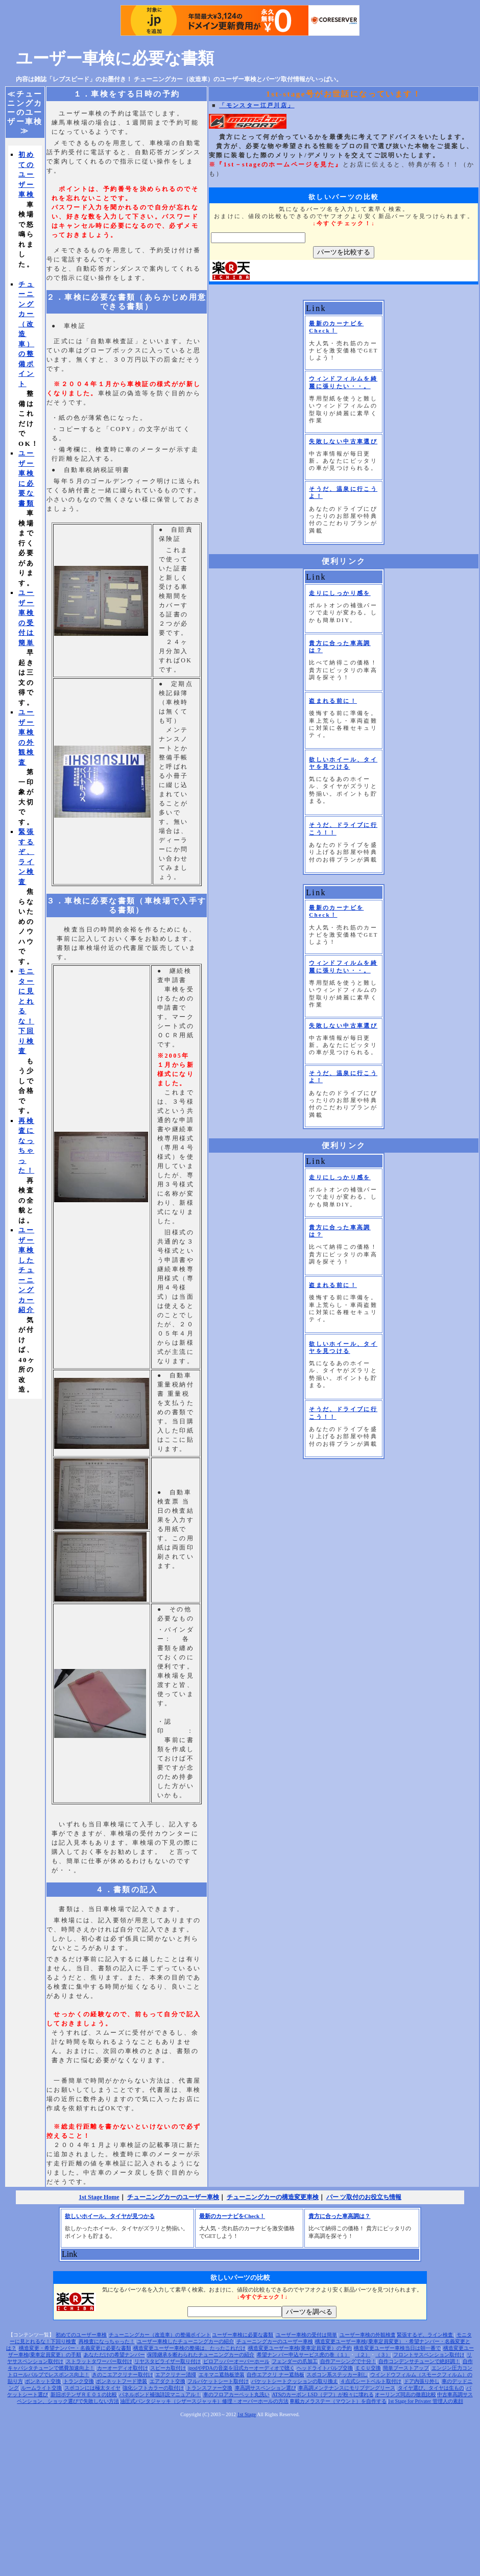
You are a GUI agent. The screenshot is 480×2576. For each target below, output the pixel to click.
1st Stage (246, 2414)
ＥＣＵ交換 (368, 2368)
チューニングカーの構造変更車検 (273, 2197)
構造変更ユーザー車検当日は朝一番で (397, 2348)
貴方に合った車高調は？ (339, 2216)
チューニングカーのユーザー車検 (173, 2197)
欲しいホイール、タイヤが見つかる (110, 2216)
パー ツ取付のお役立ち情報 (363, 2197)
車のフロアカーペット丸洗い (236, 2394)
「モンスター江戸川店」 (256, 105)
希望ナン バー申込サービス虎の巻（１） (303, 2354)
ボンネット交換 (43, 2381)
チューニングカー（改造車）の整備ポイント (26, 334)
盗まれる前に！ (333, 701)
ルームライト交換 (41, 2388)
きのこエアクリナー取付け (122, 2374)
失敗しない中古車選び (343, 441)
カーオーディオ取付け (122, 2368)
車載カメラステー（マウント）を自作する (338, 2401)
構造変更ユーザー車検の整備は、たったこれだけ (189, 2348)
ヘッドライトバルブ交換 (325, 2368)
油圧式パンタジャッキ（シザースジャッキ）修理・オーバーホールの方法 (204, 2401)
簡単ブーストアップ (406, 2368)
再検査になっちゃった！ (107, 2341)
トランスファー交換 (209, 2388)
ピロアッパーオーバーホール (236, 2361)
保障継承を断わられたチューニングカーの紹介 (200, 2354)
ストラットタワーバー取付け (99, 2361)
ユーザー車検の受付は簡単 (306, 2335)
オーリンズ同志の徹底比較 (405, 2394)
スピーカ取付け (168, 2368)
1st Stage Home (99, 2197)
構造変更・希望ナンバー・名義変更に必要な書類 (75, 2348)
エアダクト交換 (167, 2381)
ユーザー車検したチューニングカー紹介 (26, 1270)
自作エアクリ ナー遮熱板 (275, 2374)
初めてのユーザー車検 (26, 174)
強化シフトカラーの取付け (153, 2388)
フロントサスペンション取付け (429, 2354)
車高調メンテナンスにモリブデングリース (346, 2388)
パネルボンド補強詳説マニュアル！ (160, 2394)
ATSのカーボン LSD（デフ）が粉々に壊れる (322, 2394)
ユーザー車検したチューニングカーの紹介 (185, 2341)
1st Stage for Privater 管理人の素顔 (425, 2401)
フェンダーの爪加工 (295, 2361)
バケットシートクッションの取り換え (294, 2381)
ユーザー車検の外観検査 (368, 2335)
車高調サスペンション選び (265, 2388)
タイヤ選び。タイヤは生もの (431, 2388)
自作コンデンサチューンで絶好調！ (419, 2361)
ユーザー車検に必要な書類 (115, 58)
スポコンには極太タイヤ (92, 2388)
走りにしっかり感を (340, 593)
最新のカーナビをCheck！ (232, 2216)
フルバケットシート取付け (218, 2381)
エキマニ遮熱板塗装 (222, 2374)
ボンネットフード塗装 (121, 2381)
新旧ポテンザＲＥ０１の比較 (84, 2394)
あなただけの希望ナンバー (114, 2354)
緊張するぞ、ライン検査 (425, 2335)
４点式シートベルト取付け (370, 2381)
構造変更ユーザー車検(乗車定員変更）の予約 (300, 2348)
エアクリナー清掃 (175, 2374)
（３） (383, 2354)
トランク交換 (78, 2381)
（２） (362, 2354)
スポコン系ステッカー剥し (337, 2374)
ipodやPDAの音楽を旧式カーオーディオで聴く (241, 2368)
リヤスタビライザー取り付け (167, 2361)
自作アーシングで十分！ (348, 2361)
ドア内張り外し (422, 2381)
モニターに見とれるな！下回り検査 (26, 1011)
